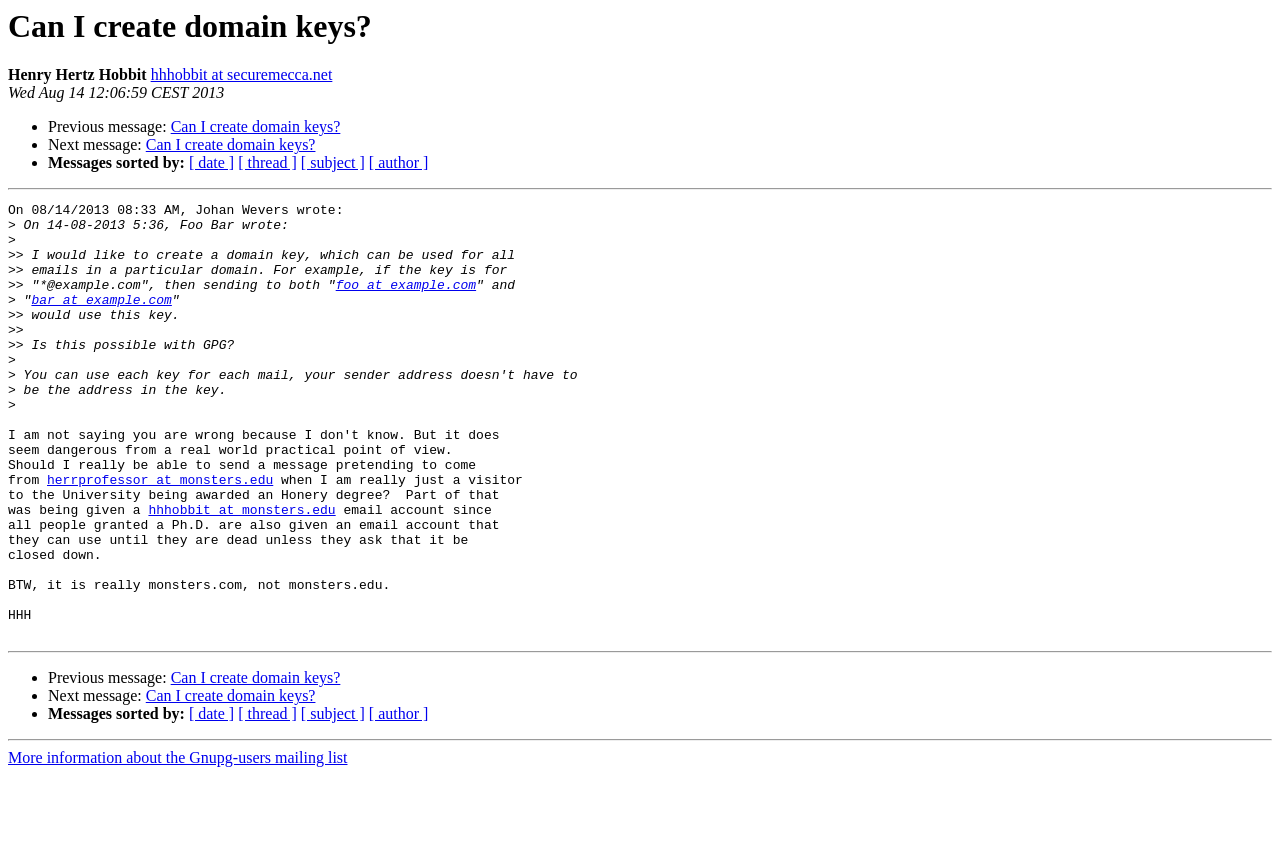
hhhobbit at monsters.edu (241, 572)
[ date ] (211, 162)
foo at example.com (406, 302)
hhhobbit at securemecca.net (242, 74)
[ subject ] (333, 162)
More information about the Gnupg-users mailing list (178, 844)
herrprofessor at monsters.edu (160, 536)
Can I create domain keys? (256, 126)
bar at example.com (101, 320)
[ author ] (399, 162)
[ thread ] (267, 162)
